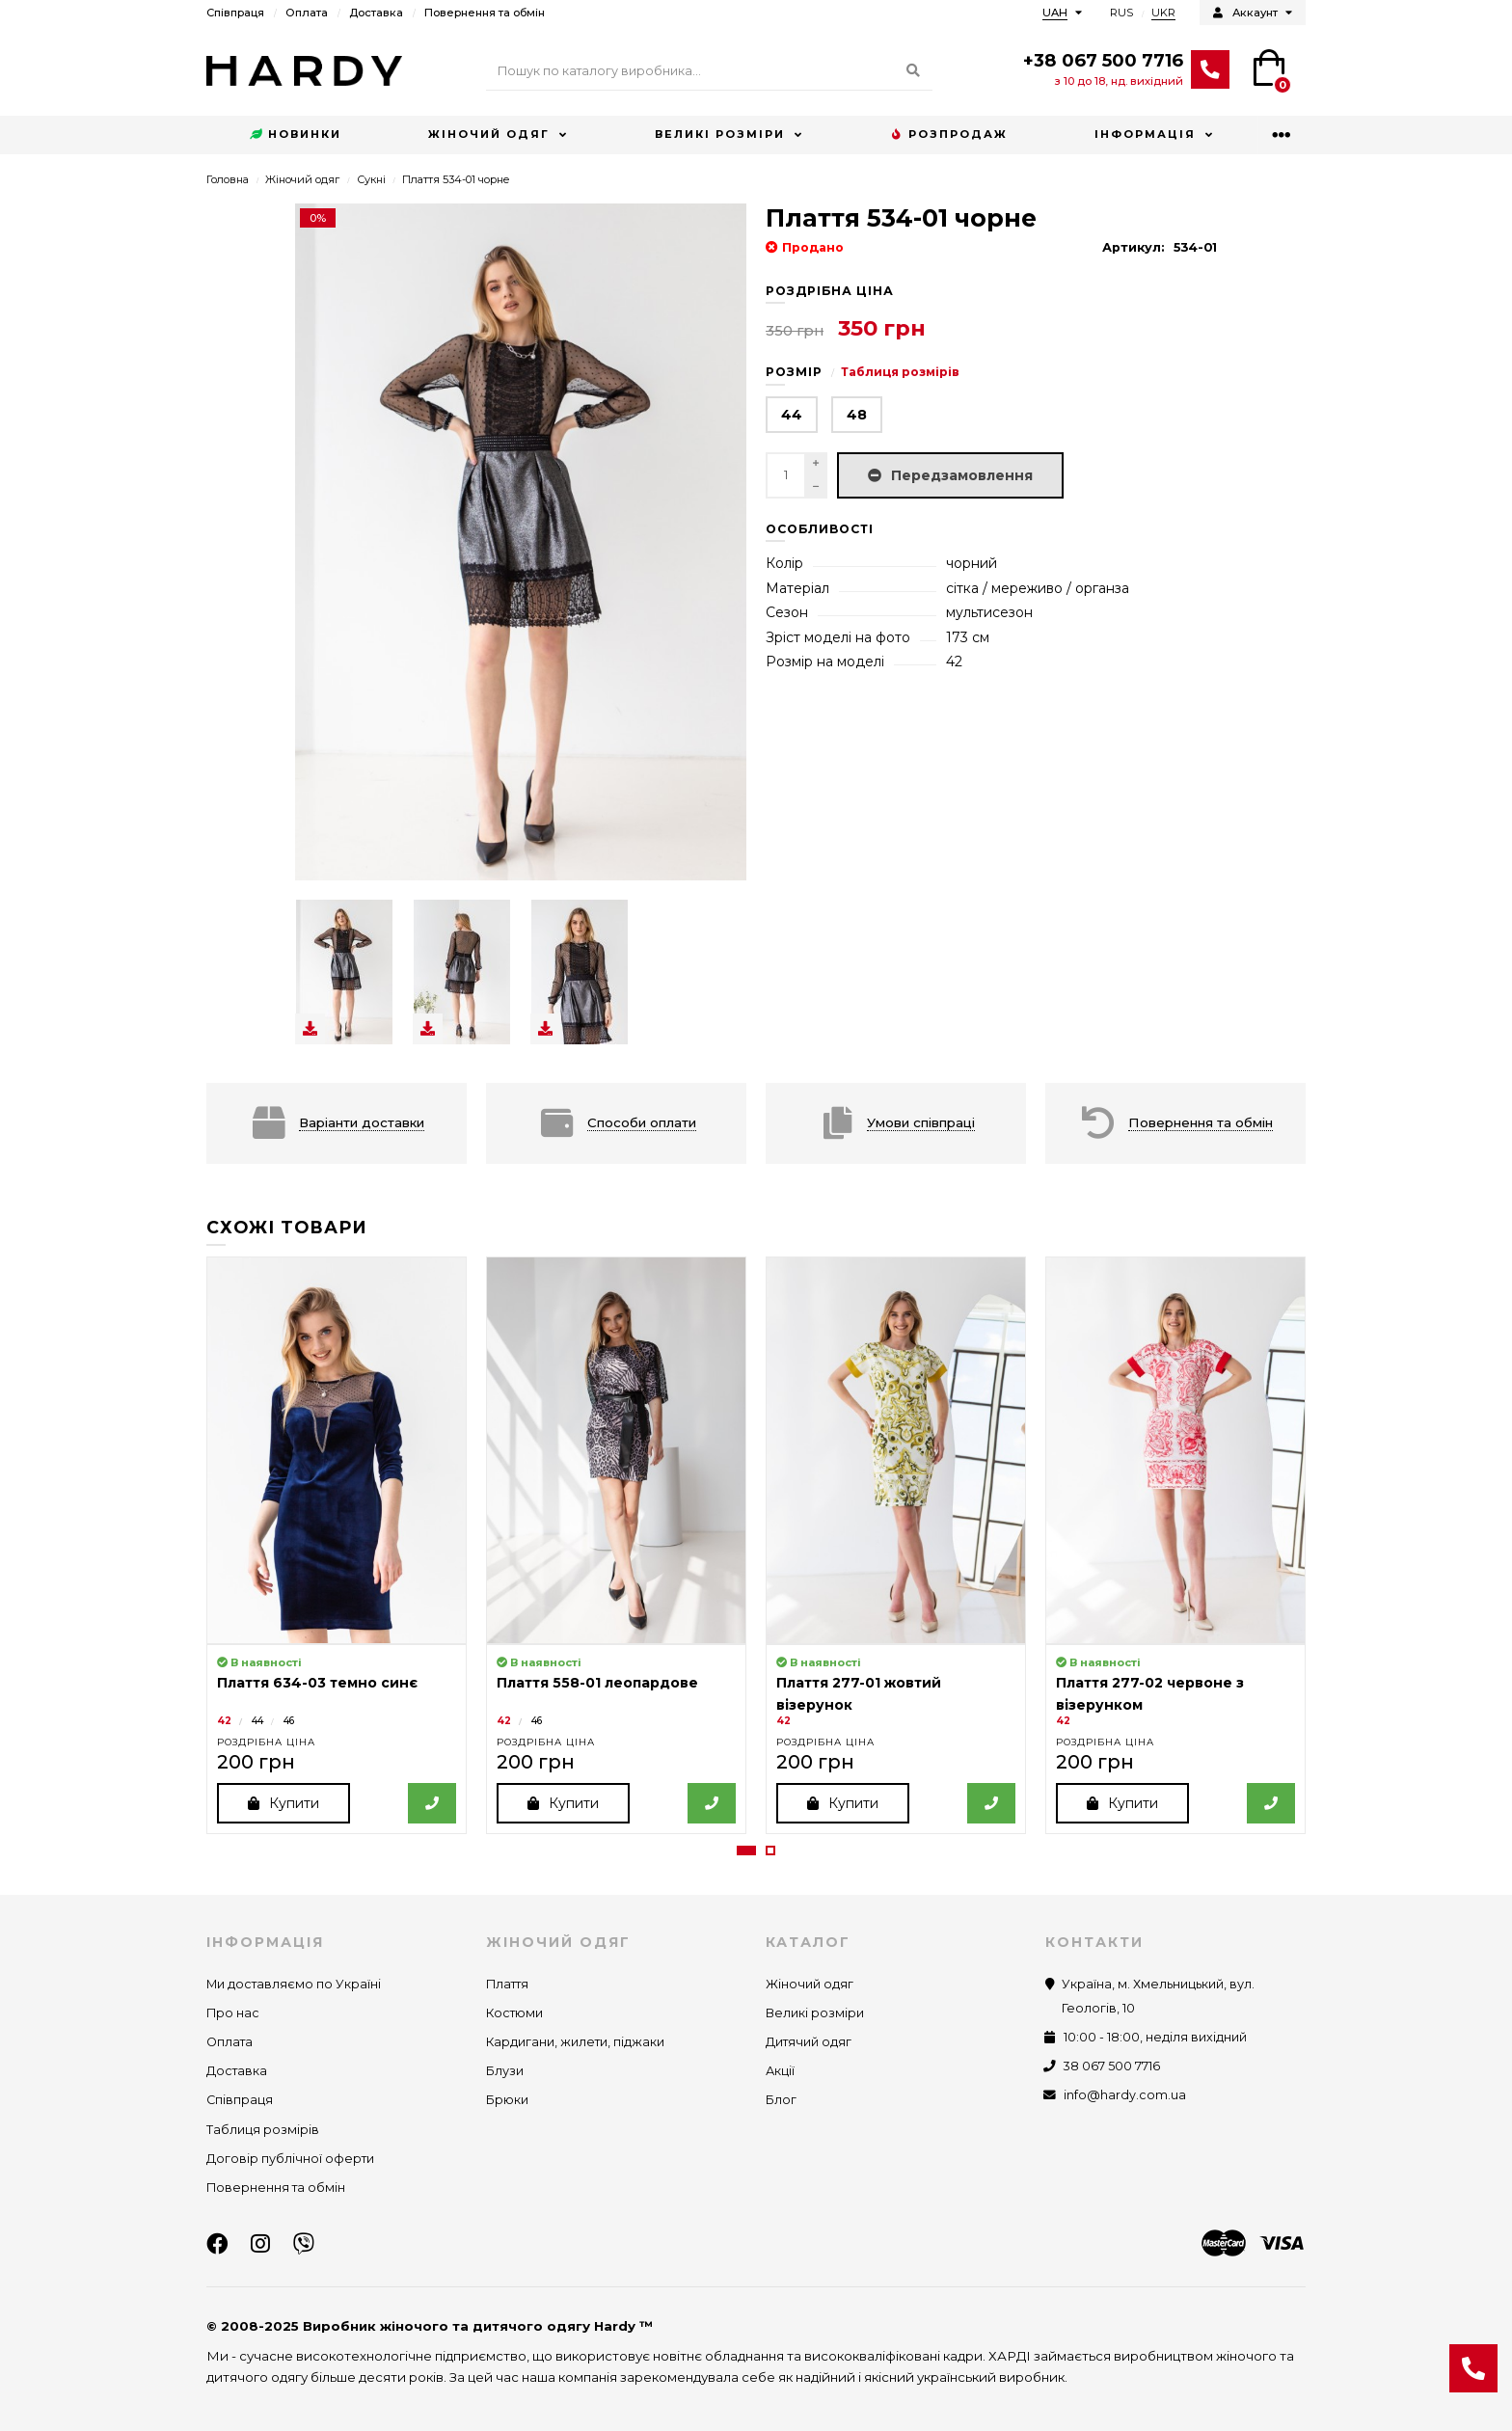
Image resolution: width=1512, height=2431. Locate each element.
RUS (1121, 12)
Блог (781, 2100)
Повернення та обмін (484, 12)
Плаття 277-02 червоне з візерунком (1150, 1693)
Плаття (507, 1984)
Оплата (306, 12)
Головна (227, 179)
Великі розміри (720, 134)
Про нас (232, 2013)
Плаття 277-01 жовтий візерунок (858, 1693)
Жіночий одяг (489, 134)
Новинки (295, 135)
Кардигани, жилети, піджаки (575, 2042)
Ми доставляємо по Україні (293, 1984)
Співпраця (235, 12)
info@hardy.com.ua (1125, 2096)
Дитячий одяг (808, 2042)
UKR (1163, 12)
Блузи (505, 2071)
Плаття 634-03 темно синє (317, 1682)
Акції (780, 2071)
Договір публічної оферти (290, 2158)
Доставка (376, 12)
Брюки (507, 2100)
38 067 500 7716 (1112, 2066)
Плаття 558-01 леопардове (597, 1682)
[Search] (709, 71)
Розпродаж (949, 135)
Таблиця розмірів (900, 372)
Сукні (371, 179)
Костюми (514, 2013)
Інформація (1145, 134)
